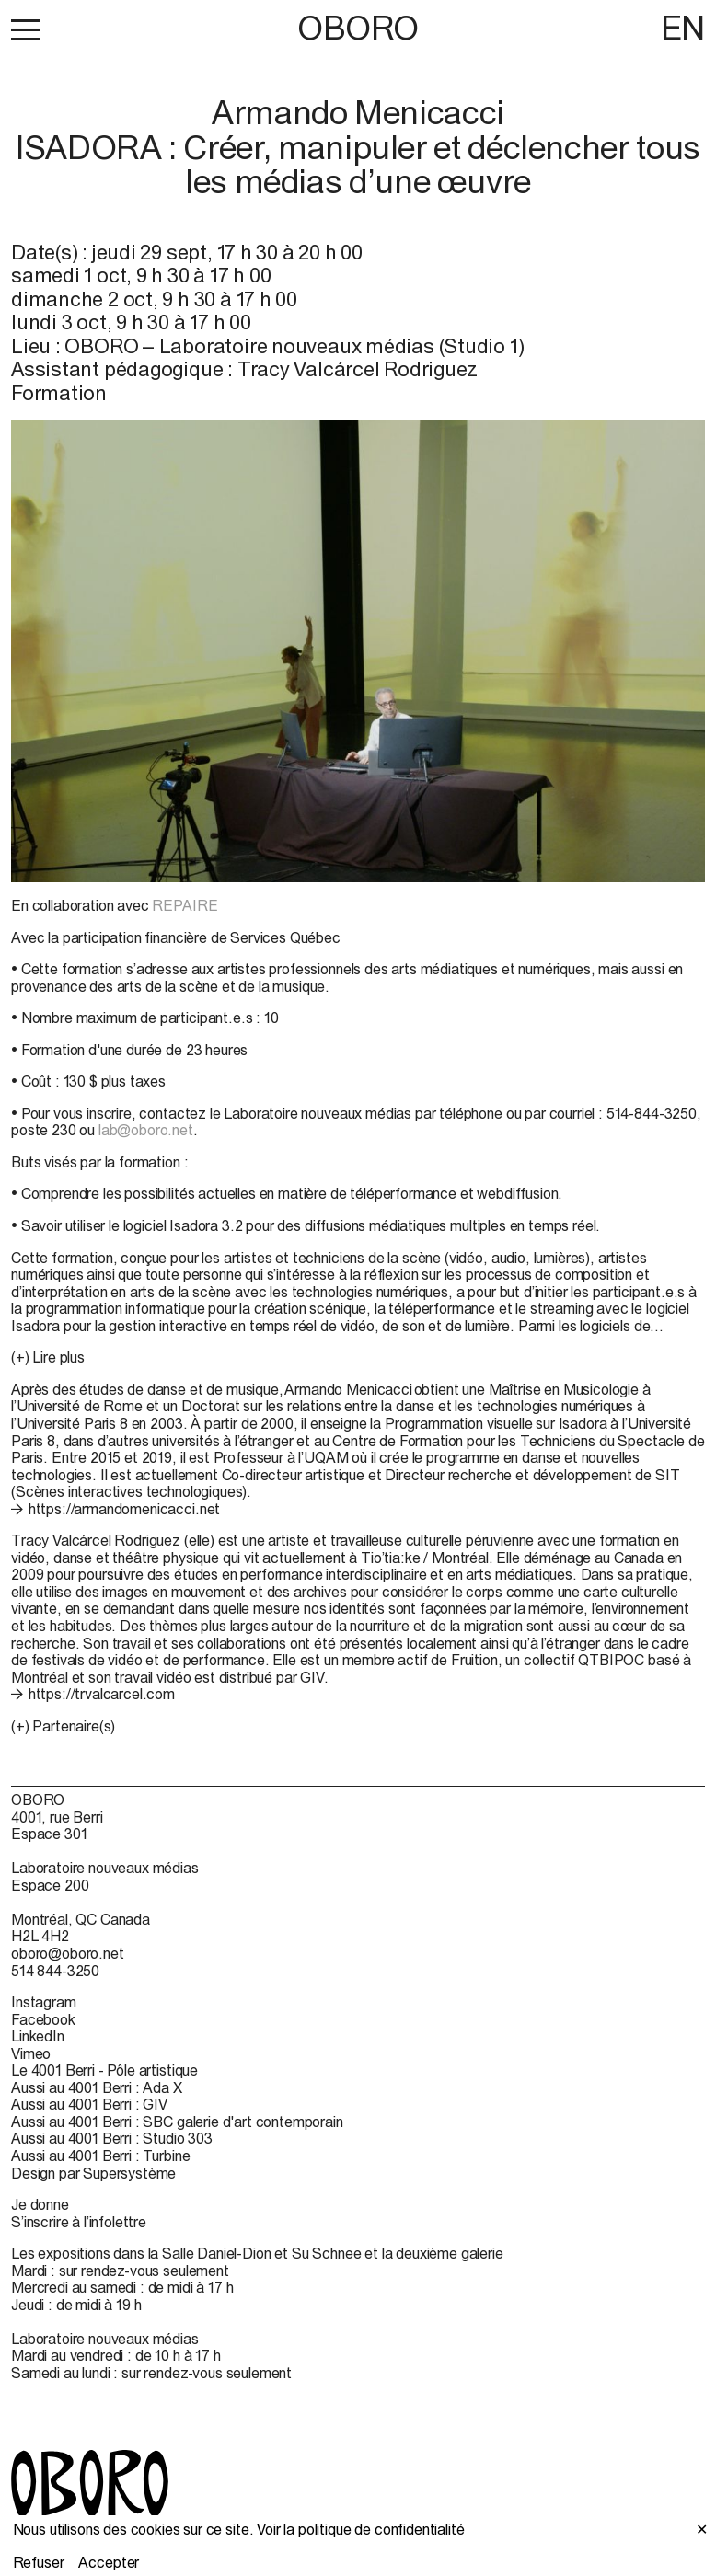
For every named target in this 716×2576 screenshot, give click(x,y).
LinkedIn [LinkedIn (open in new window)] (37, 2036)
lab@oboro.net (145, 1129)
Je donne (40, 2204)
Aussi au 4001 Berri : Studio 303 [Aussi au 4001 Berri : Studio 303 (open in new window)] (112, 2138)
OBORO (358, 28)
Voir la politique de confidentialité (360, 2529)
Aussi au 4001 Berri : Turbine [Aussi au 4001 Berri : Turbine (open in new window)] (100, 2155)
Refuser (38, 2562)
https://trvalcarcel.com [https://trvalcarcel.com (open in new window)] (102, 1693)
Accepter (108, 2562)
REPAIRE (184, 905)
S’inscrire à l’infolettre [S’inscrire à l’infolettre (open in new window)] (78, 2222)
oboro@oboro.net (67, 1953)
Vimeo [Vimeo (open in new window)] (31, 2053)
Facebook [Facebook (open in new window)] (43, 2019)
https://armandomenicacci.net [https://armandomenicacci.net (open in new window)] (125, 1509)
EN (683, 27)
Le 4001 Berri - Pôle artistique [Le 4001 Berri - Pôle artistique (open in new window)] (104, 2070)
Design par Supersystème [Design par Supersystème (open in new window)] (93, 2173)
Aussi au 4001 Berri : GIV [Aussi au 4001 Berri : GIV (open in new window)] (89, 2104)
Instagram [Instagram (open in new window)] (43, 2002)
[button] (25, 29)
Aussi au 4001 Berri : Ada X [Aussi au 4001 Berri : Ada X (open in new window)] (96, 2087)
